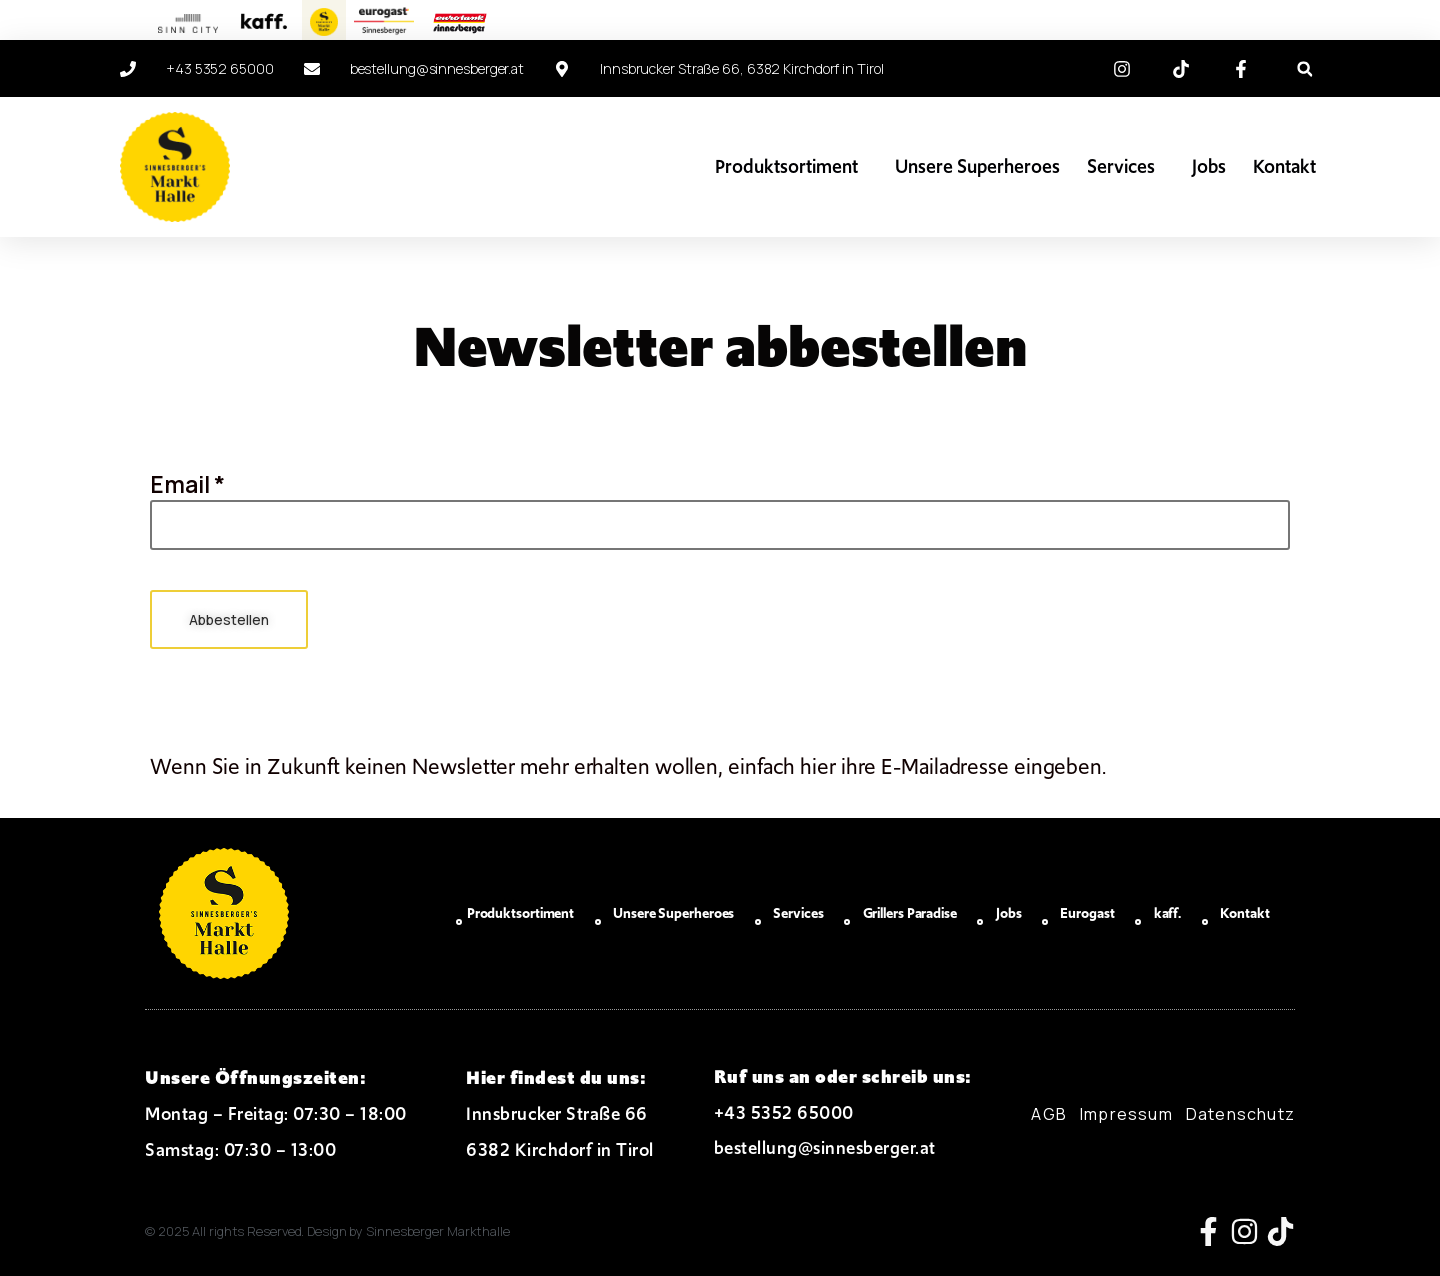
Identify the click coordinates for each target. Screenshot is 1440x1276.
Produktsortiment (791, 166)
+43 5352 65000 (784, 1112)
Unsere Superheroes (977, 166)
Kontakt (1284, 166)
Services (1126, 166)
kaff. (1168, 913)
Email (187, 484)
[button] (1304, 69)
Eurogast (1087, 913)
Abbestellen (230, 619)
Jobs (1209, 166)
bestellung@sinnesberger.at (825, 1147)
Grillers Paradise (910, 913)
